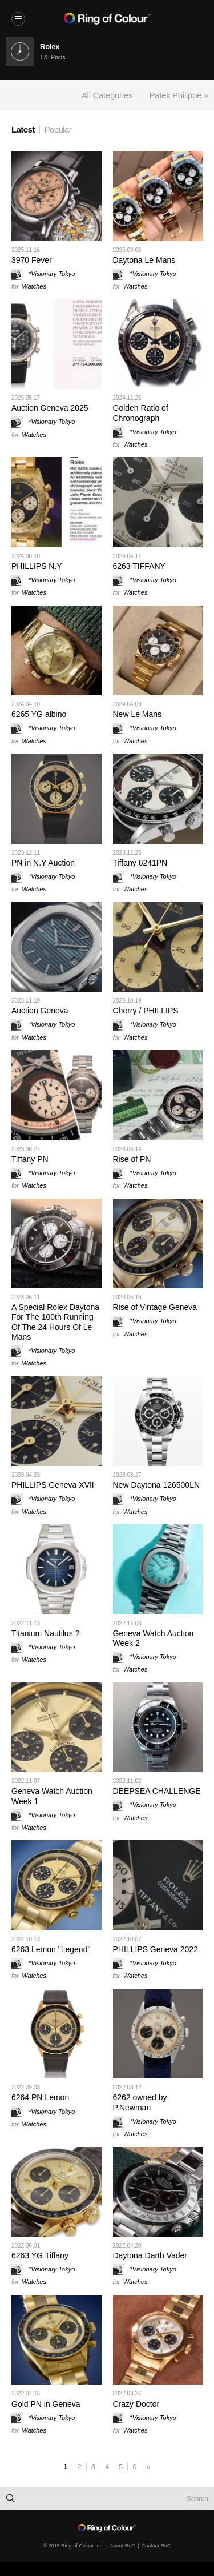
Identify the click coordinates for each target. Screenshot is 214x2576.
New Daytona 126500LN (156, 1484)
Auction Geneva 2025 (49, 407)
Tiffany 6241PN (140, 862)
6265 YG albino (38, 714)
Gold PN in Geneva (45, 2404)
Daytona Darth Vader (150, 2255)
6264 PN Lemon (40, 2097)
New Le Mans (137, 714)
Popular (58, 129)
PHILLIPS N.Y (36, 566)
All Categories (107, 95)
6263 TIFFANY (139, 566)
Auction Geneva (39, 1010)
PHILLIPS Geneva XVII (52, 1484)
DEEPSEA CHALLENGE (157, 1791)
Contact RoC (156, 2546)
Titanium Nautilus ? (45, 1633)
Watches (34, 286)
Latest (23, 129)
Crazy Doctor (136, 2404)
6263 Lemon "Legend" (50, 1949)
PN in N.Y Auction (43, 862)
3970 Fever (31, 260)
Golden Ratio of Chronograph (140, 412)
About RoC (122, 2546)
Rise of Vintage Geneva (155, 1307)
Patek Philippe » (178, 95)
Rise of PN (132, 1159)
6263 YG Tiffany (39, 2255)
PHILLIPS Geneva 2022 (155, 1949)
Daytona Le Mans (144, 260)
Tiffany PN (30, 1159)
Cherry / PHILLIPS (146, 1010)
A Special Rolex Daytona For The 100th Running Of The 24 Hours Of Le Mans (55, 1322)
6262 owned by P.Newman (140, 2102)
